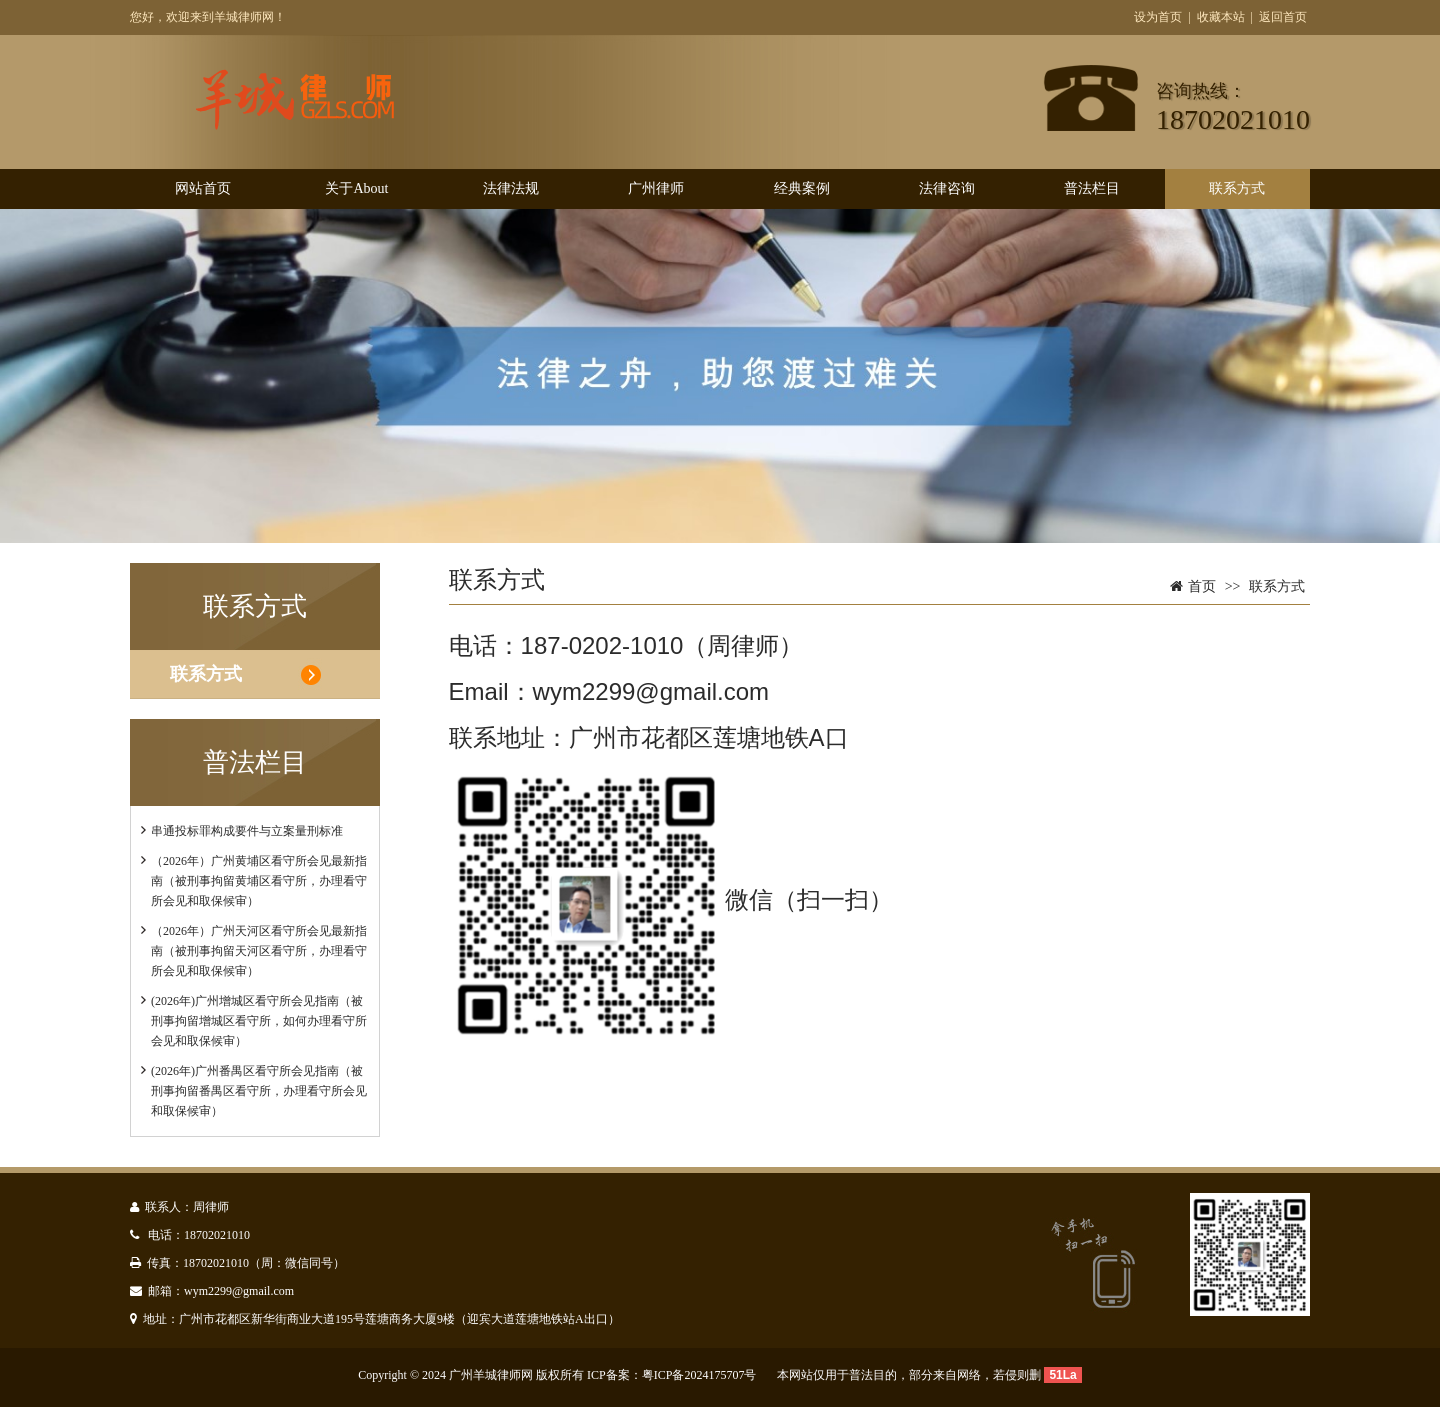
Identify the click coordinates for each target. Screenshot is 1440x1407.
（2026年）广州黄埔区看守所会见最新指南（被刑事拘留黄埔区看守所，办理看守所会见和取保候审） (259, 881)
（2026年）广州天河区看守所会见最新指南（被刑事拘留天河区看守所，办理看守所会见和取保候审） (259, 951)
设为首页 (1158, 17)
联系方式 (1237, 188)
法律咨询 (947, 188)
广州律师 (656, 188)
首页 (1202, 586)
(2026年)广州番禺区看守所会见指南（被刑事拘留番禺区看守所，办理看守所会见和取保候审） (259, 1091)
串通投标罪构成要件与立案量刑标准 (247, 831)
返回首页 (1283, 17)
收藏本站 (1221, 17)
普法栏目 (1092, 188)
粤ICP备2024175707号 (699, 1375)
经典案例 (802, 188)
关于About (356, 188)
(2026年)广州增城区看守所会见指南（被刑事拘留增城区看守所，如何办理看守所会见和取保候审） (259, 1021)
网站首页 (203, 188)
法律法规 (511, 188)
